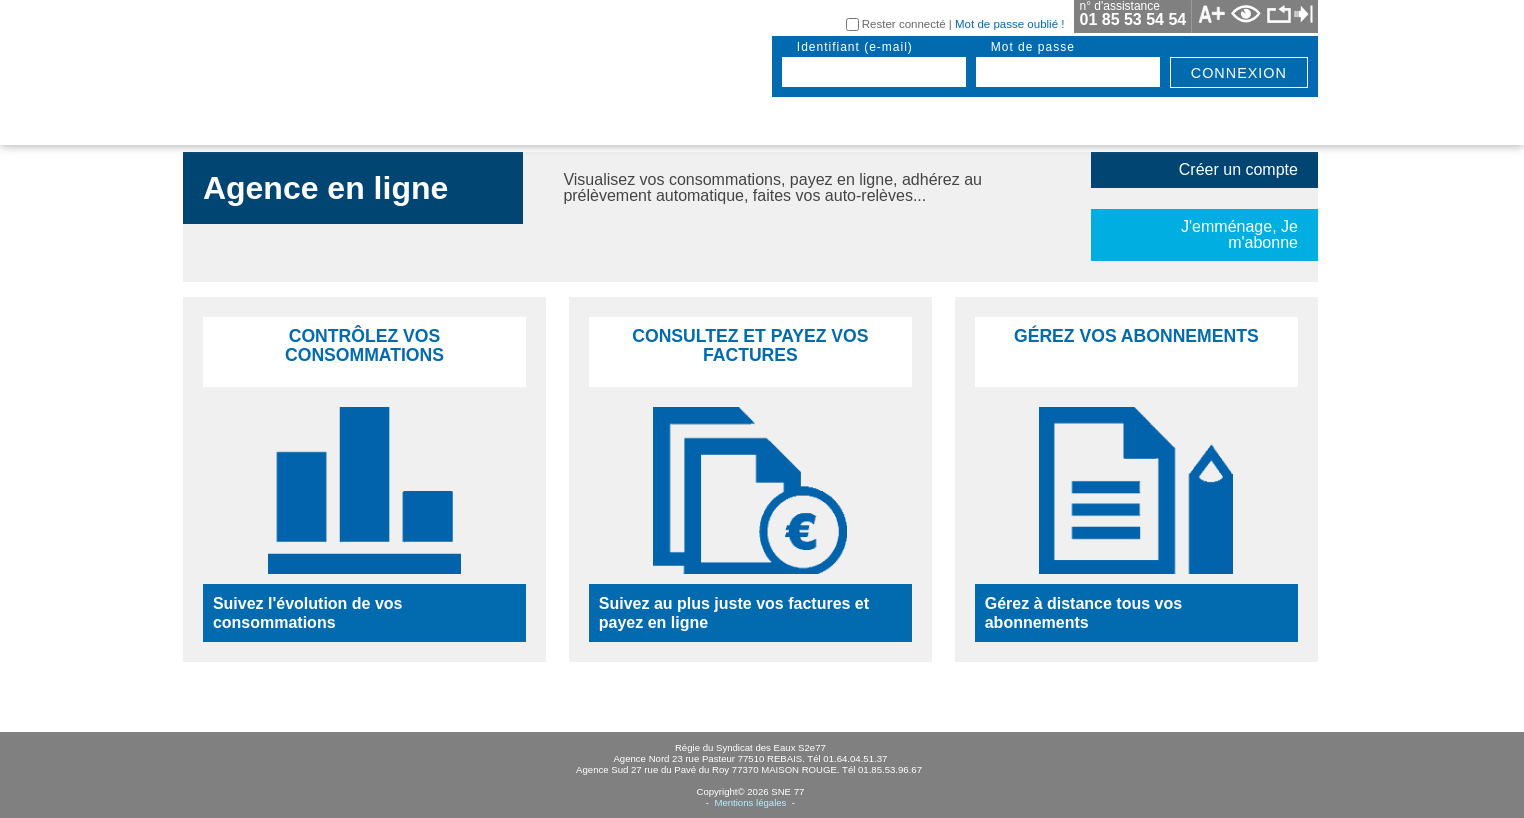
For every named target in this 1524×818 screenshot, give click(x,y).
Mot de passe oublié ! (1009, 24)
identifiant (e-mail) (855, 47)
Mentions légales (750, 802)
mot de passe (1033, 47)
